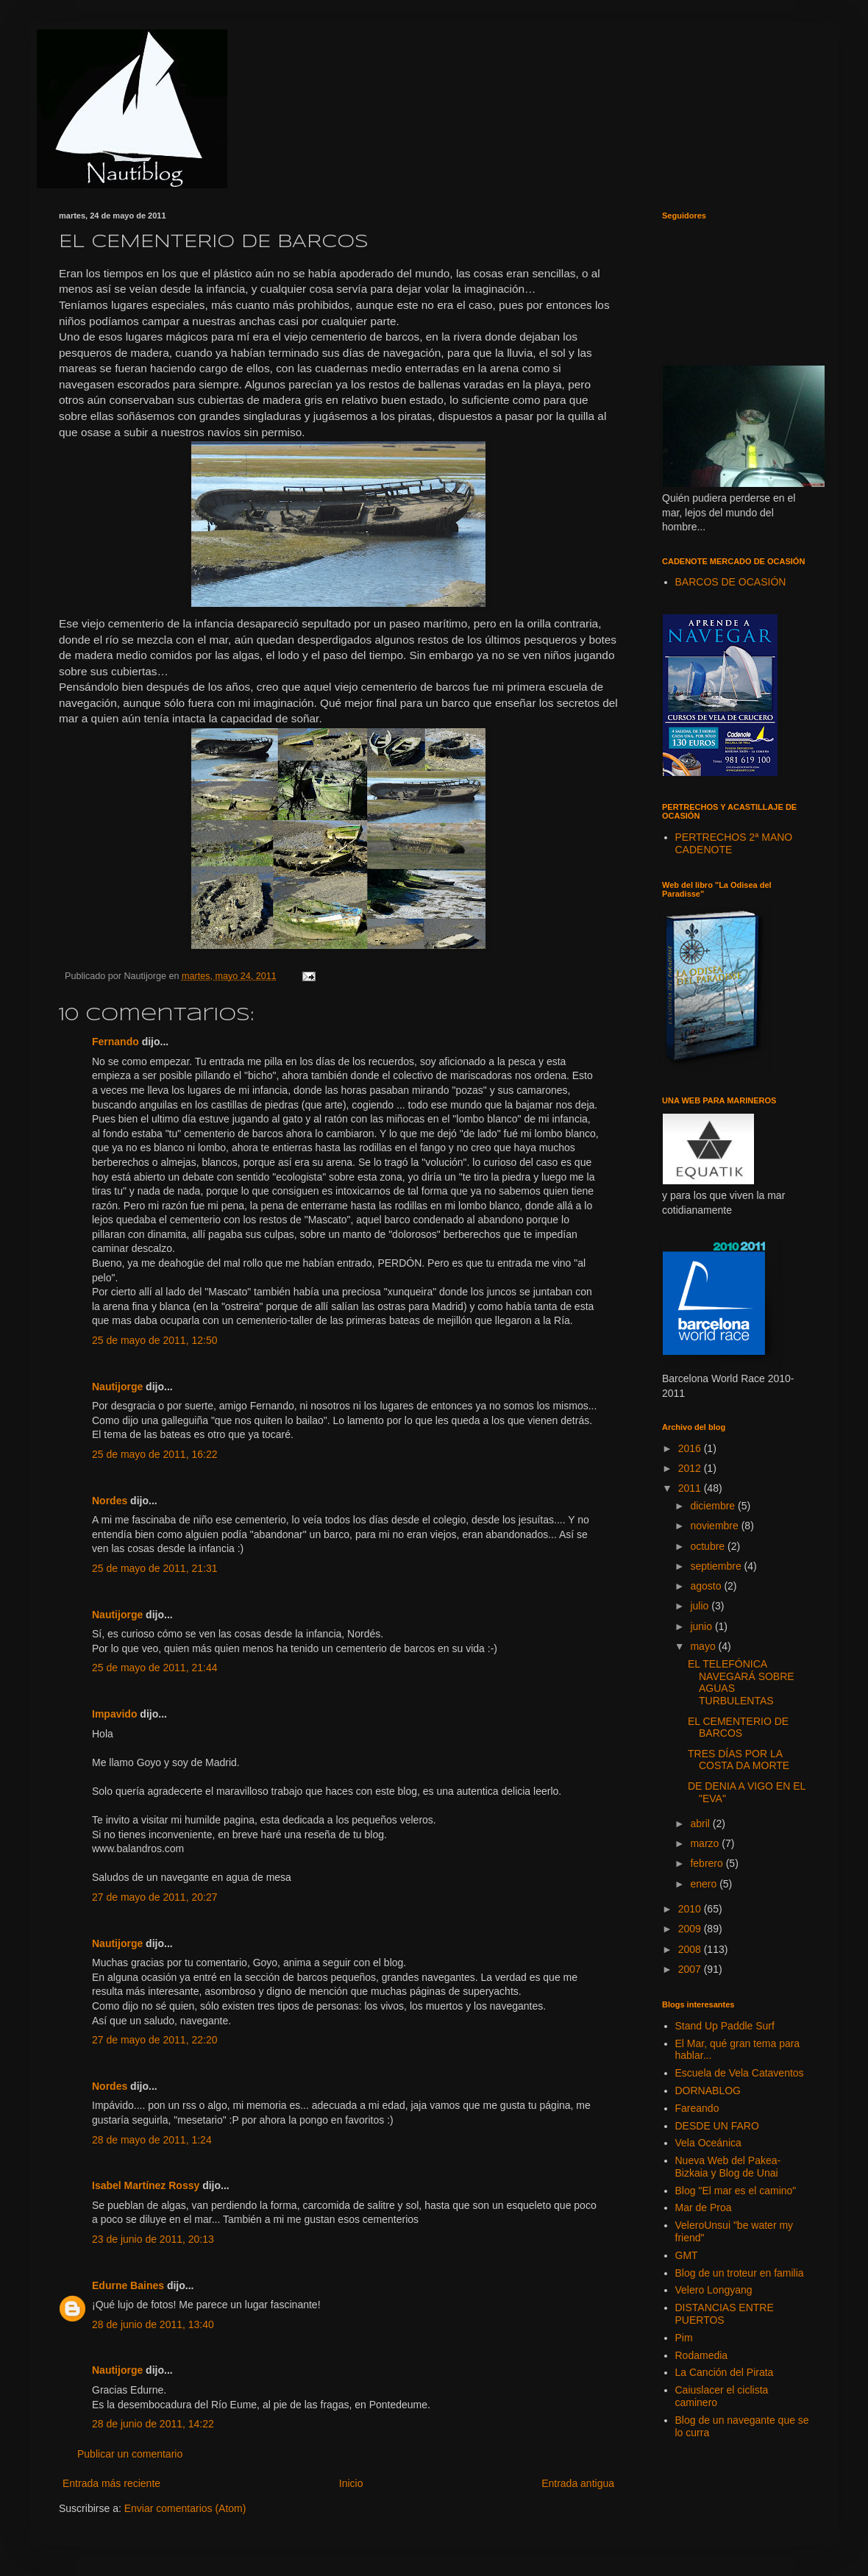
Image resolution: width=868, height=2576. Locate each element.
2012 (691, 1468)
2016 (691, 1448)
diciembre (714, 1506)
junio (702, 1626)
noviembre (715, 1525)
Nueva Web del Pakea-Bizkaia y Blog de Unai (728, 2167)
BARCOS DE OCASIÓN (730, 582)
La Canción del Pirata (724, 2372)
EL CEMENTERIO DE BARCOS (738, 1727)
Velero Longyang (714, 2290)
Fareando (697, 2108)
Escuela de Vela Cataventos (739, 2073)
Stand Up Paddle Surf (725, 2026)
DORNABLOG (708, 2090)
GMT (686, 2255)
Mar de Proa (703, 2207)
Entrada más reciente (111, 2483)
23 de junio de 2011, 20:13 (153, 2239)
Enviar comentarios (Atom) (185, 2508)
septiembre (717, 1566)
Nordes (109, 1500)
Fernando (115, 1041)
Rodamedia (701, 2355)
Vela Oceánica (708, 2143)
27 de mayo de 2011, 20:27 (154, 1897)
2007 (691, 1969)
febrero (707, 1863)
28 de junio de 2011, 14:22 (153, 2424)
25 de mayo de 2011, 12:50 (154, 1340)
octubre (709, 1546)
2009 (691, 1929)
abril (701, 1823)
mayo (704, 1646)
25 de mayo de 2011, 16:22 (154, 1454)
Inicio (351, 2483)
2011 (691, 1488)
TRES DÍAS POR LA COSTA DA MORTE (738, 1760)
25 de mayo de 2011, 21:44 (154, 1667)
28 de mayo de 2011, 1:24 (152, 2140)
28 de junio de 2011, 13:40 (153, 2324)
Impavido (114, 1714)
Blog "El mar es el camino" (736, 2190)
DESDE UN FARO (717, 2126)
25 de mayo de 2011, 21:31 (154, 1568)
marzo (706, 1843)
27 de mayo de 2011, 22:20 (154, 2040)
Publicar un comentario (129, 2454)
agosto (707, 1586)
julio (700, 1606)
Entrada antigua (577, 2483)
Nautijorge (117, 1386)
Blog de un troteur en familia (739, 2273)
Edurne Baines (128, 2285)
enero (704, 1884)
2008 (691, 1949)
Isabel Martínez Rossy (145, 2185)
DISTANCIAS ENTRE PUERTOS (724, 2314)
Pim (684, 2338)
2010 (691, 1909)
